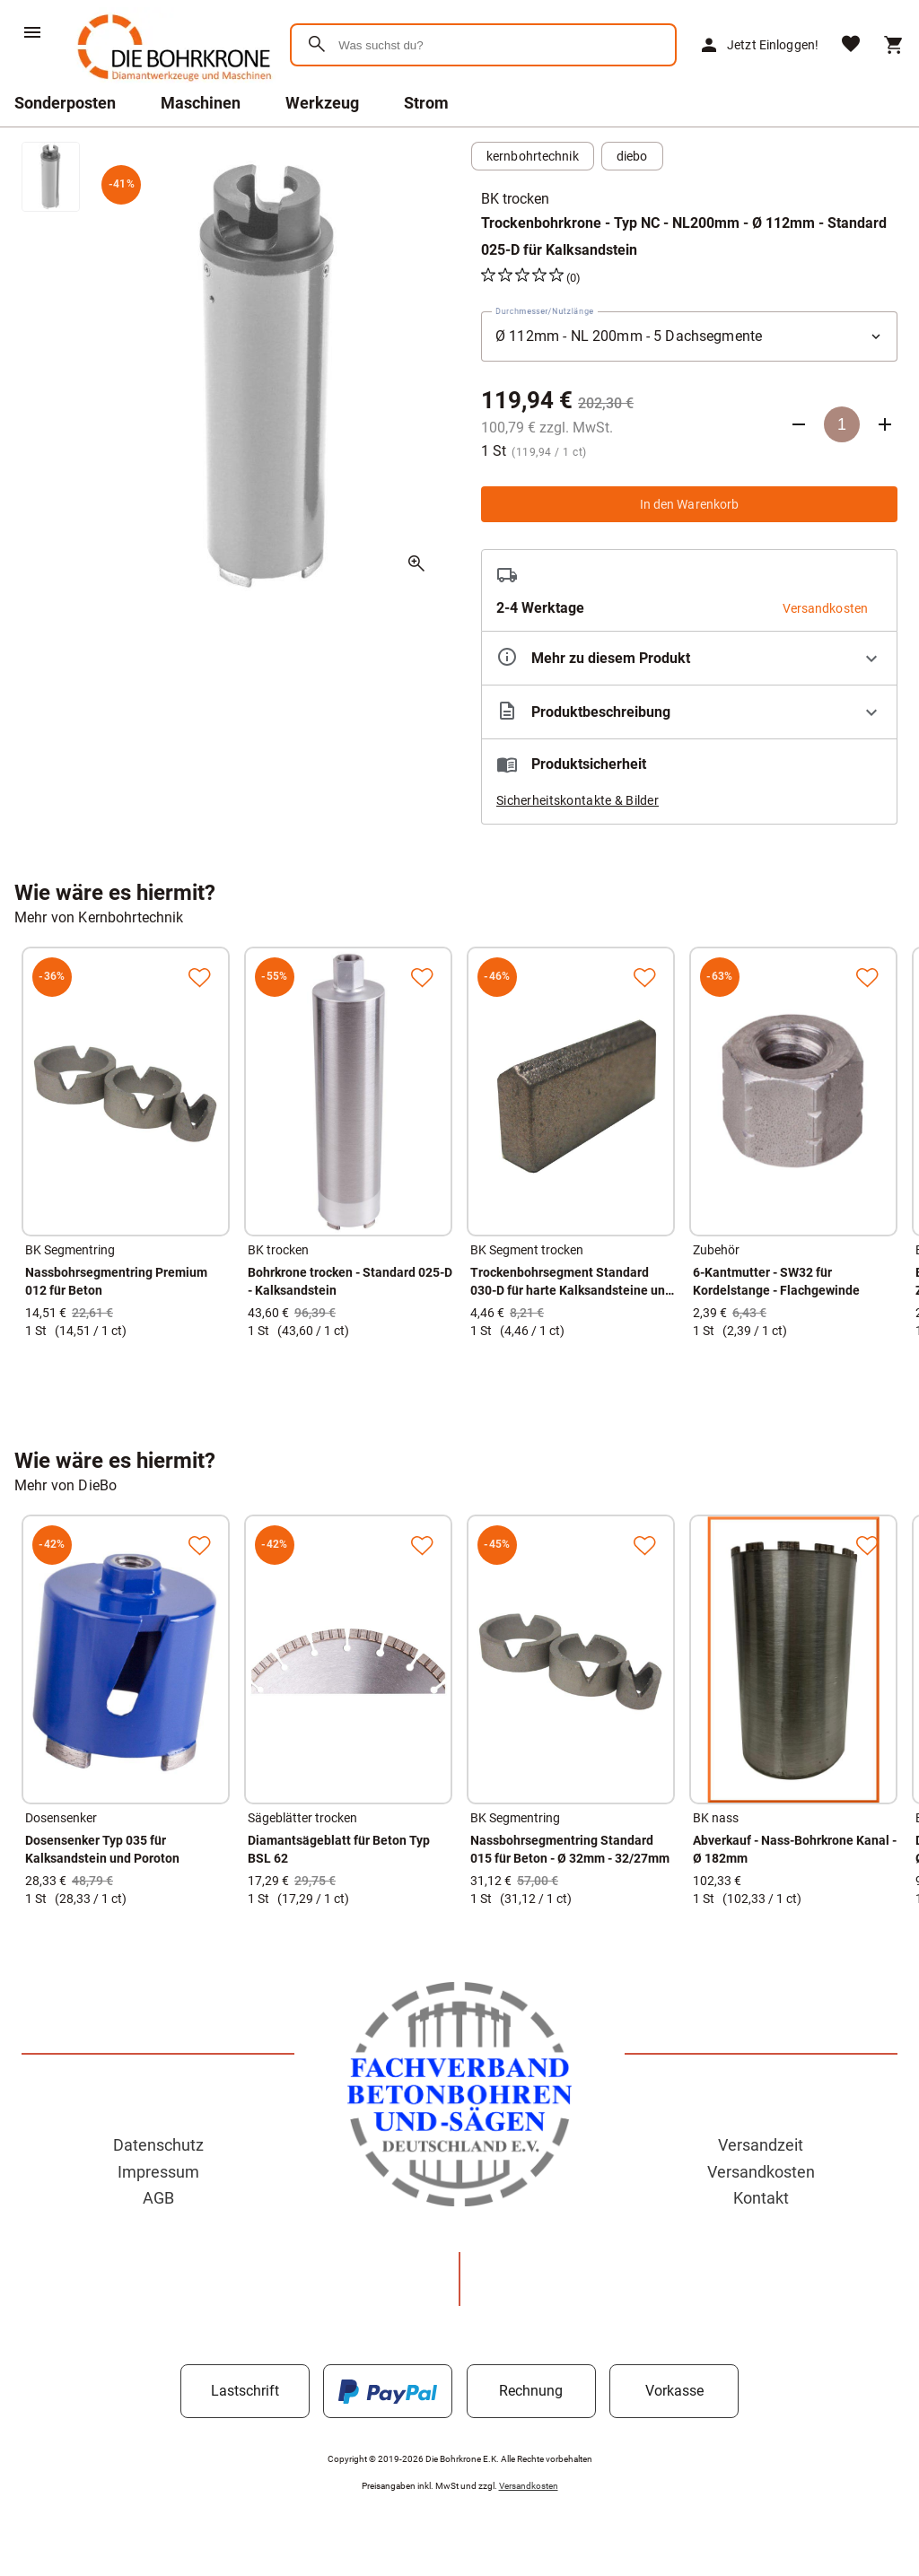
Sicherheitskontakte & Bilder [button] (577, 800)
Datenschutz (158, 2144)
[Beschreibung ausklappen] (689, 711)
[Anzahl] (842, 424)
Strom (426, 102)
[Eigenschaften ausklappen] (689, 658)
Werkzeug (322, 102)
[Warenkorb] (894, 45)
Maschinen (201, 102)
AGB (158, 2197)
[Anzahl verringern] (798, 424)
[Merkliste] (851, 45)
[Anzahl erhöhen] (884, 424)
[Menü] (32, 32)
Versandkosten (761, 2171)
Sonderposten (65, 102)
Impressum (158, 2171)
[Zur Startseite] (171, 84)
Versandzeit (760, 2144)
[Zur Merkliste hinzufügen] (199, 977)
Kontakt (761, 2197)
